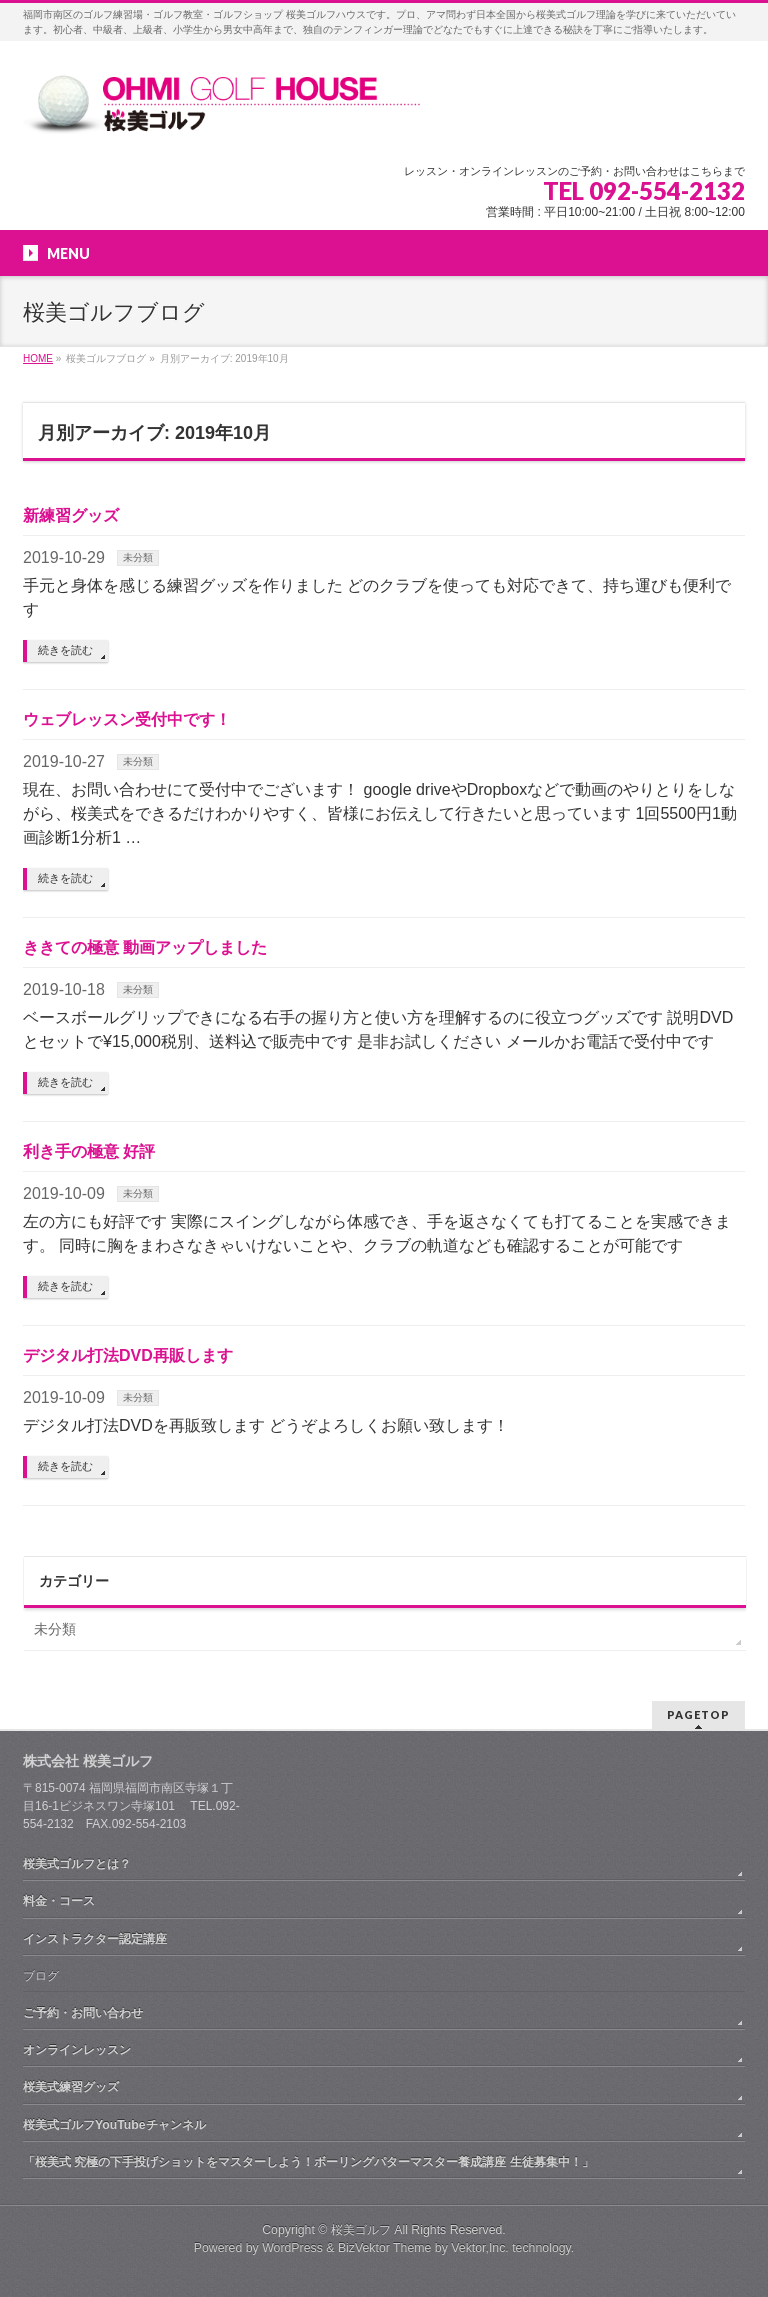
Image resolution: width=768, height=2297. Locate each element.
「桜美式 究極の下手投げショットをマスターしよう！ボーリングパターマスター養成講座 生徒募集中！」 (308, 2162)
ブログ (41, 1976)
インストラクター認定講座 (95, 1939)
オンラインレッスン (77, 2050)
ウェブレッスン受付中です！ (127, 719)
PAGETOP (698, 1714)
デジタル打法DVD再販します (128, 1355)
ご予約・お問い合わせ (83, 2013)
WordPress (292, 2248)
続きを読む (65, 650)
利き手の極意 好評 (89, 1151)
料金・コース (59, 1901)
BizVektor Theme (385, 2248)
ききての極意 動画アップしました (145, 947)
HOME (38, 358)
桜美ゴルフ (361, 2230)
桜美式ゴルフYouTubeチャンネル (114, 2125)
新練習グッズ (71, 515)
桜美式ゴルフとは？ (77, 1864)
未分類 (138, 557)
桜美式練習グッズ (71, 2087)
